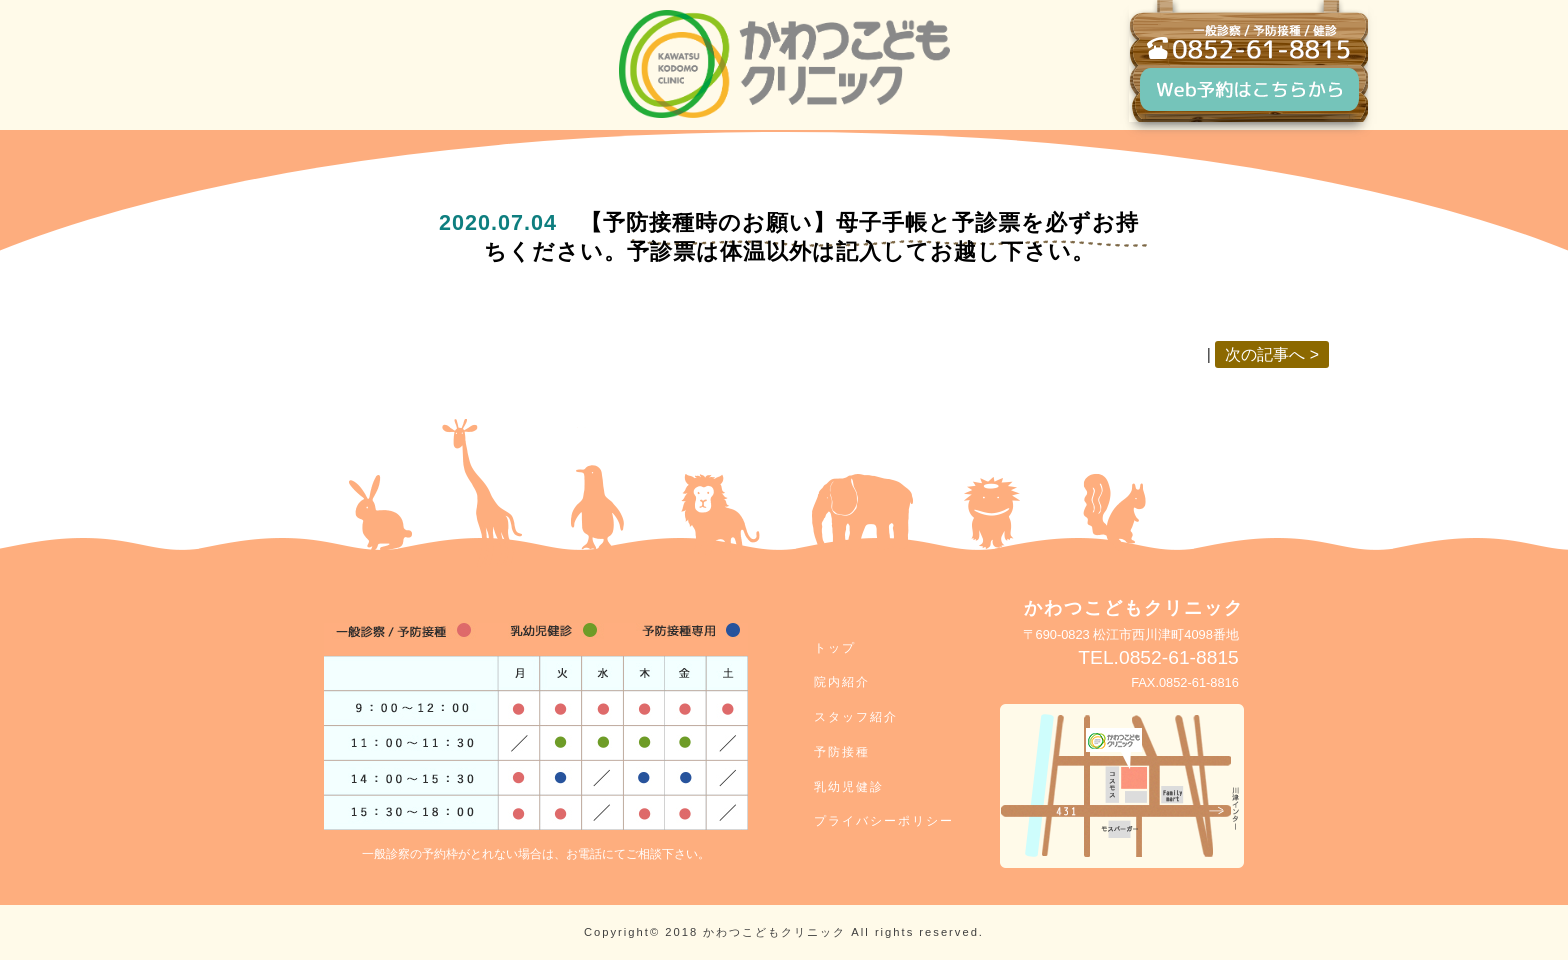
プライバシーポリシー (884, 821)
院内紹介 (842, 682)
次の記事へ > (1272, 354)
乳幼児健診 (849, 787)
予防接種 (842, 752)
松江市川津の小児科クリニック (784, 64)
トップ (835, 648)
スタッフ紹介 (856, 717)
